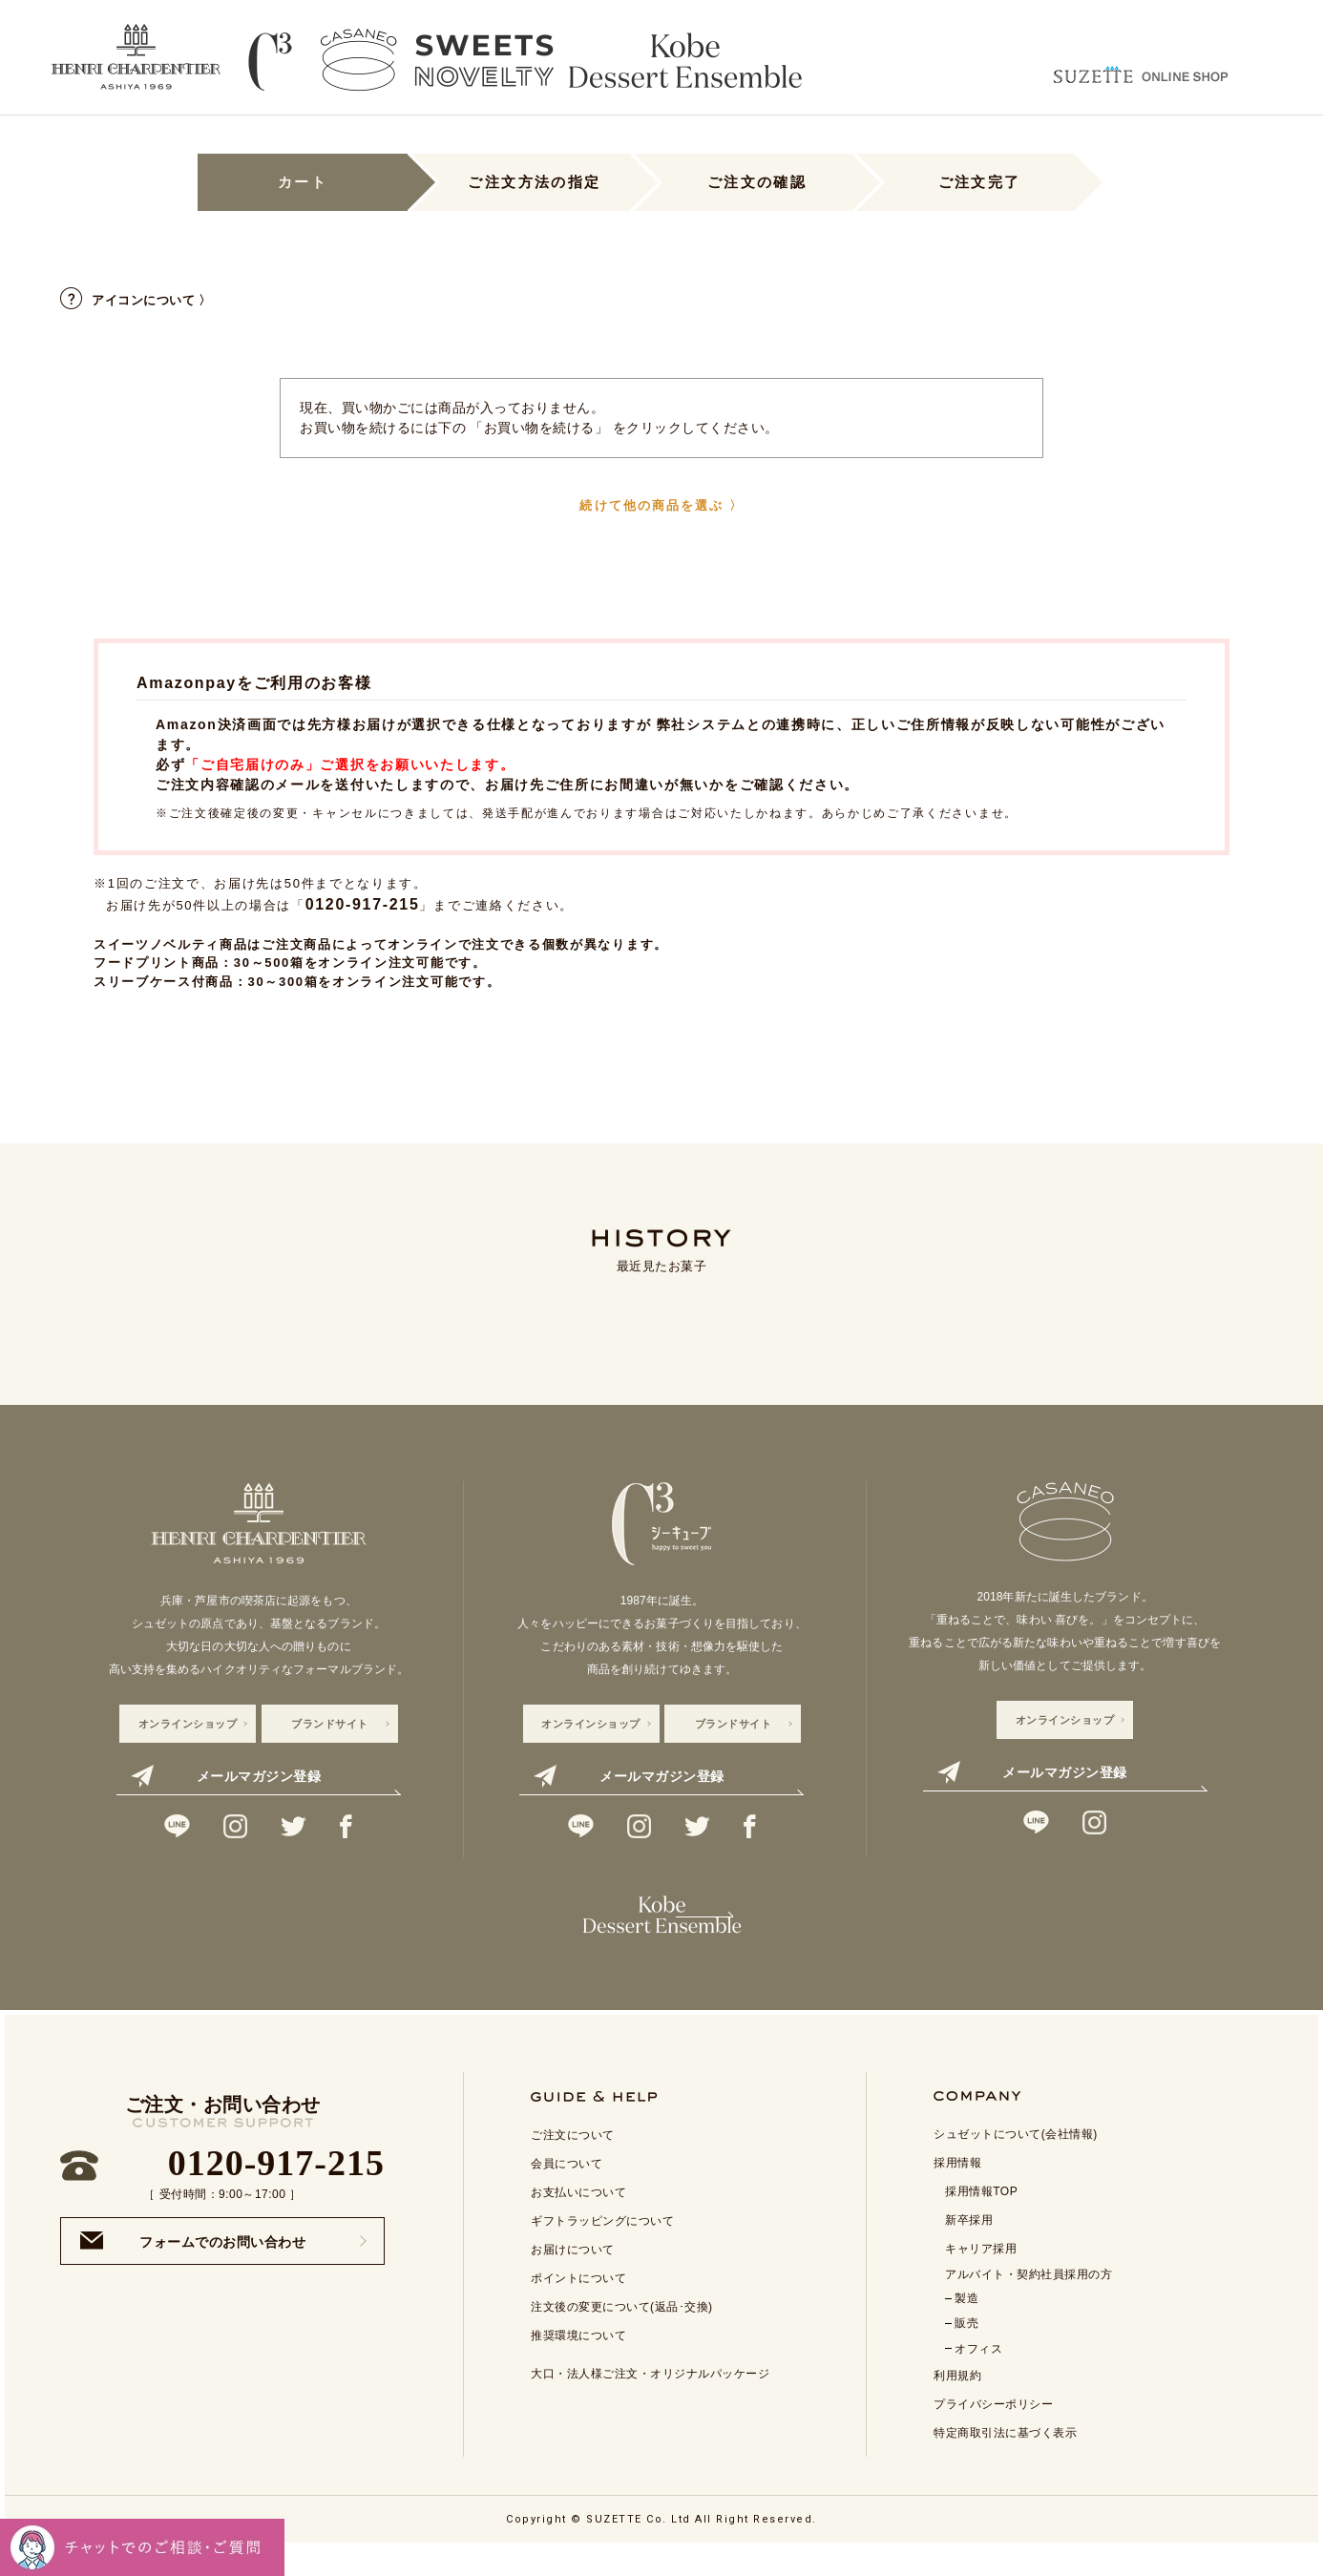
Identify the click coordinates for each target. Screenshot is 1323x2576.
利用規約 (957, 2404)
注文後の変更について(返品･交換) (622, 2335)
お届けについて (573, 2278)
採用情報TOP (981, 2220)
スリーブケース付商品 (164, 981)
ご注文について (573, 2163)
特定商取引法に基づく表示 (1005, 2461)
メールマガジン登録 (226, 1776)
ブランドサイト (329, 1723)
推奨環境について (578, 2364)
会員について (566, 2192)
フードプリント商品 (157, 962)
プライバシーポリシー (993, 2433)
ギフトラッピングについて (602, 2249)
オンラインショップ (188, 1723)
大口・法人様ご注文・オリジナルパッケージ (650, 2402)
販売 (966, 2351)
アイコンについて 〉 (136, 300)
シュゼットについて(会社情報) (1016, 2162)
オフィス (978, 2377)
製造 (966, 2327)
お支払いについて (578, 2221)
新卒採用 (969, 2248)
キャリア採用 (981, 2277)
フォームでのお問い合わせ (192, 2269)
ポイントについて (578, 2307)
